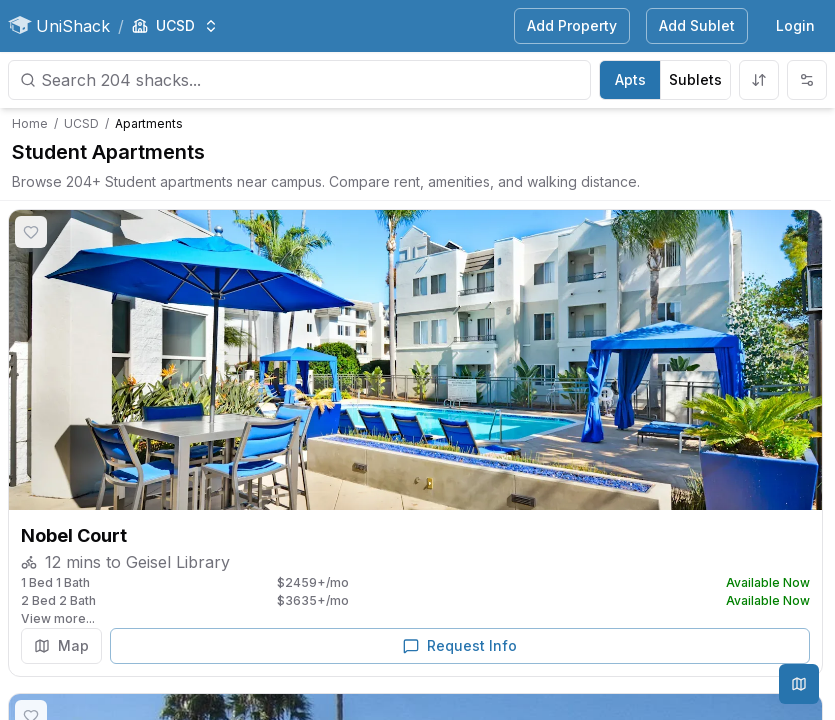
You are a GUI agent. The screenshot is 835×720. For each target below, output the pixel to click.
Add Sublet (697, 25)
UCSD (81, 123)
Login (795, 25)
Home (30, 123)
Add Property (572, 25)
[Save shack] (31, 232)
